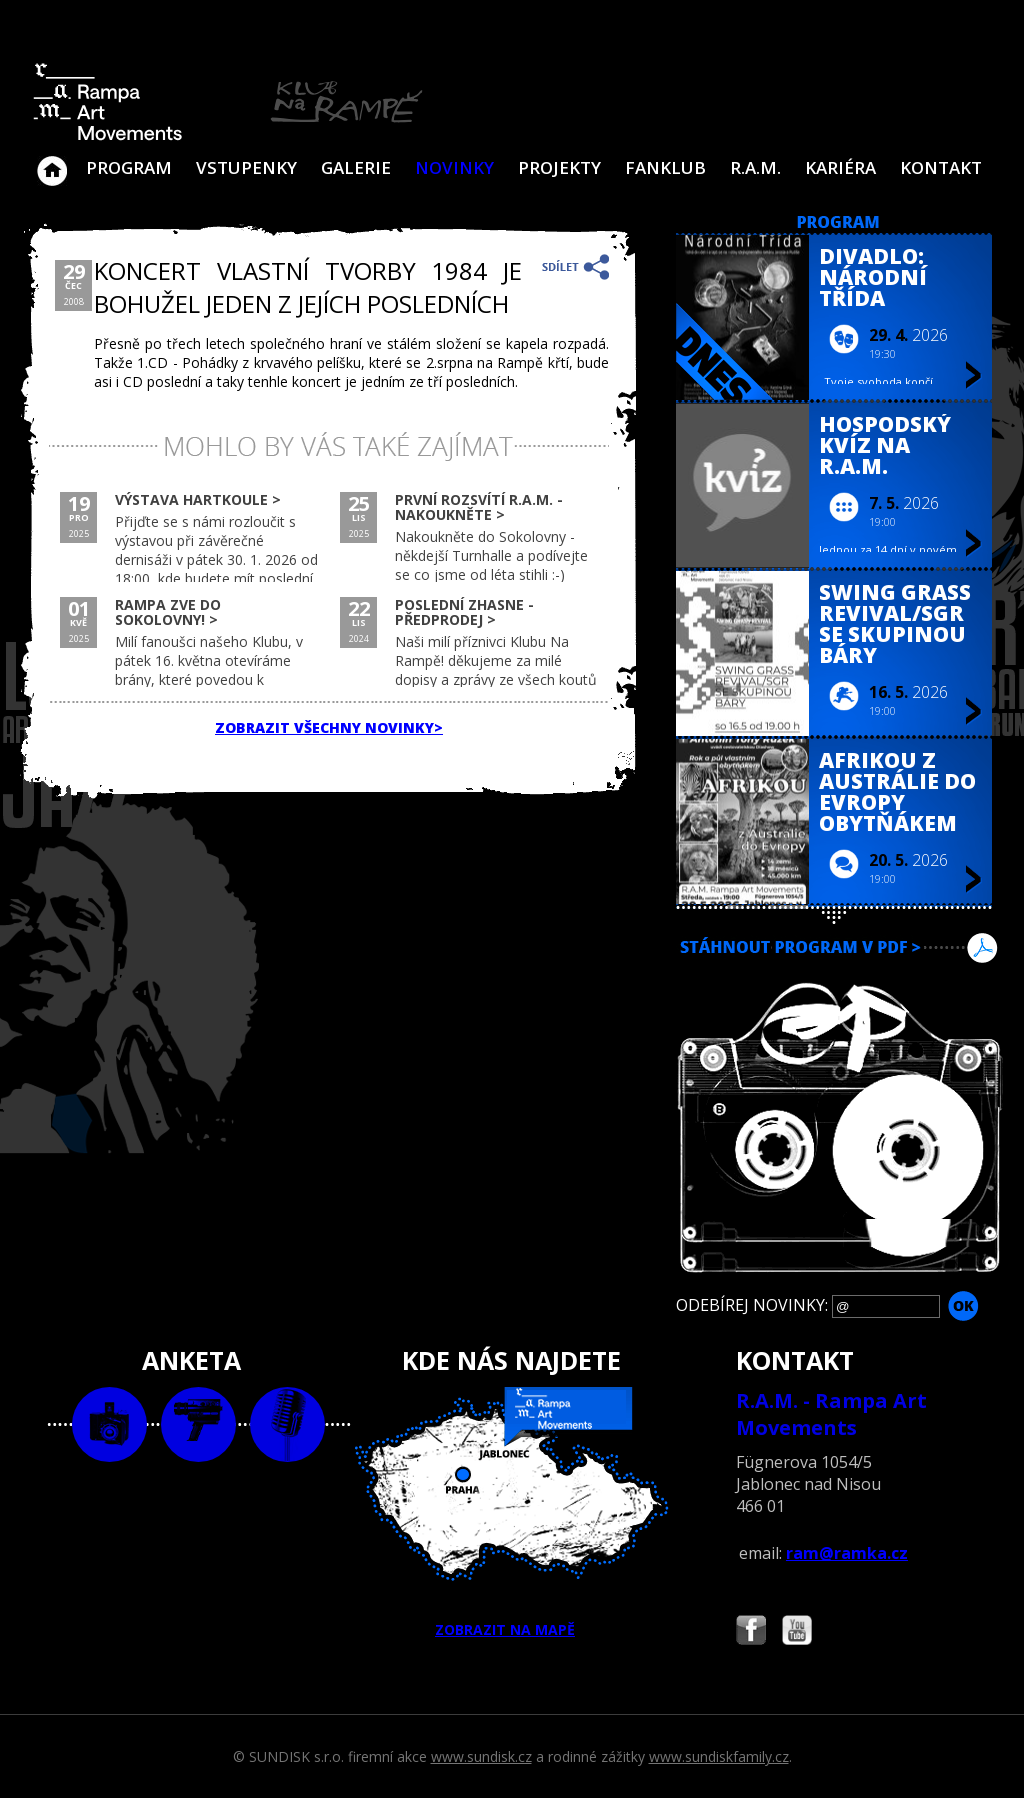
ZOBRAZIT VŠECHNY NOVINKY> (329, 727)
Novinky (454, 167)
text (287, 1424)
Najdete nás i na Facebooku (751, 1632)
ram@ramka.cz (847, 1553)
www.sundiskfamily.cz (719, 1756)
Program (129, 167)
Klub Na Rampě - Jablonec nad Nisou (52, 161)
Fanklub (665, 167)
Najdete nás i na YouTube (797, 1632)
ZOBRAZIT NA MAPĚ (512, 1513)
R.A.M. (755, 167)
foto (109, 1424)
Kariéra (840, 167)
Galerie (356, 167)
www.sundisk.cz (481, 1756)
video (198, 1424)
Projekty (559, 167)
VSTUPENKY (246, 167)
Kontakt (941, 167)
